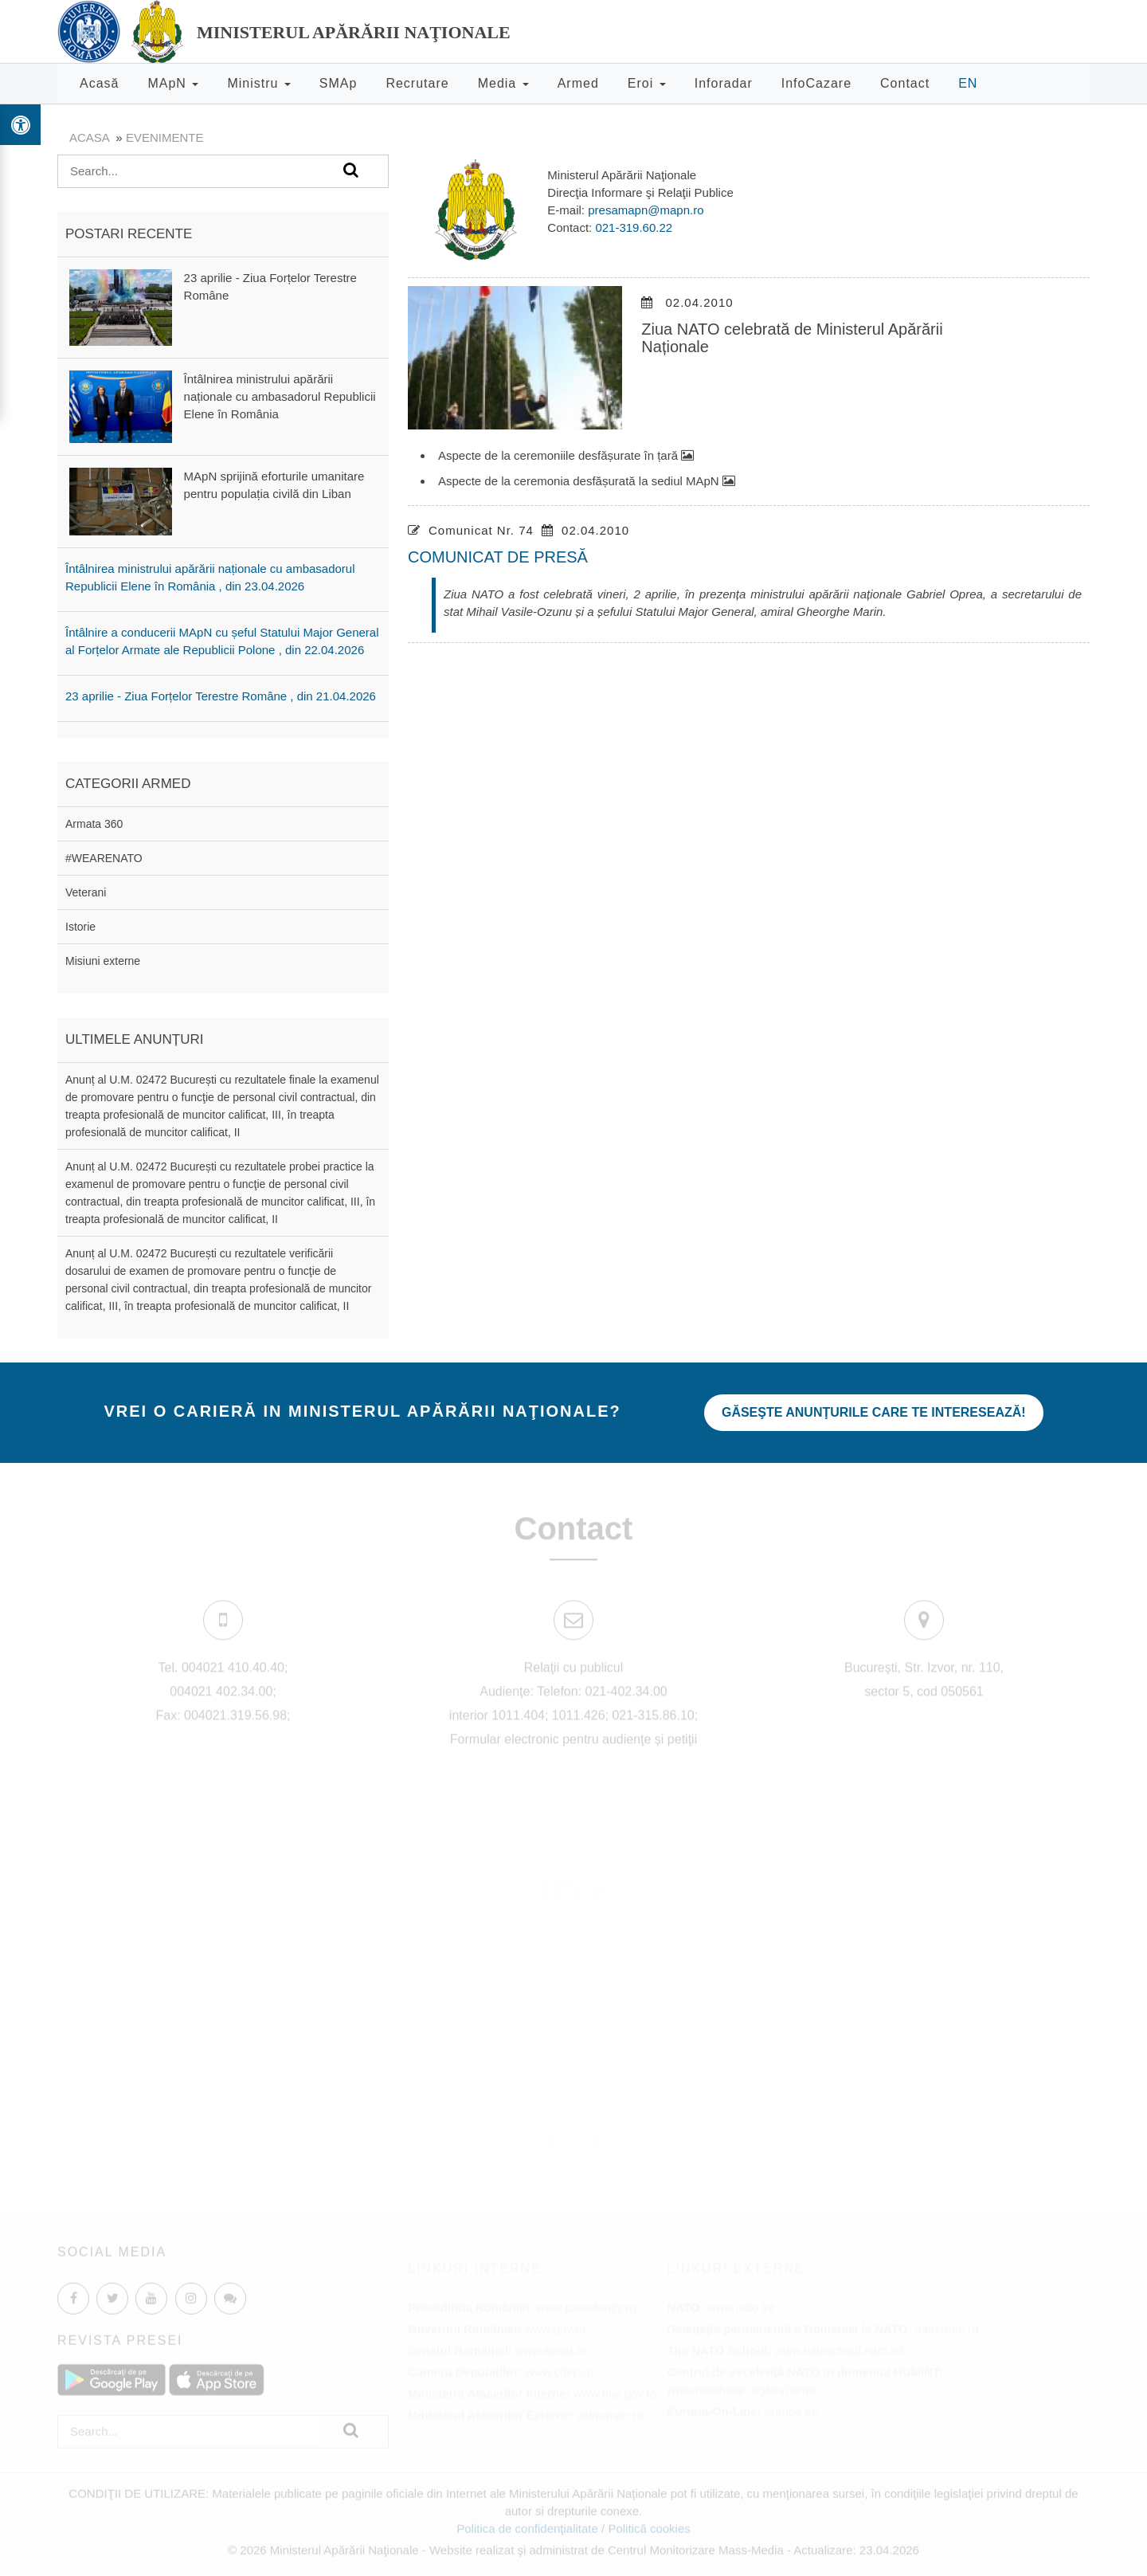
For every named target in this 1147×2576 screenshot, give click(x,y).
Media (503, 83)
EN (967, 83)
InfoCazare (816, 83)
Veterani (85, 892)
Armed (578, 83)
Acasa (89, 137)
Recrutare (417, 83)
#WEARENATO (104, 858)
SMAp (338, 83)
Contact (905, 83)
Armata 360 (94, 823)
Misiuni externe (102, 961)
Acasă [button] (99, 83)
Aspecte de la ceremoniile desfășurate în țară (566, 455)
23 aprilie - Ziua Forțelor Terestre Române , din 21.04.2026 (220, 696)
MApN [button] (172, 83)
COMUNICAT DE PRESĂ (498, 557)
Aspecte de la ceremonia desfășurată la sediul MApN (586, 481)
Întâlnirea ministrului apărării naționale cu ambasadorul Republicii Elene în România (280, 396)
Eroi (647, 83)
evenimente (165, 137)
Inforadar (724, 83)
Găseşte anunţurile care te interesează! (874, 1412)
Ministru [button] (258, 83)
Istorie (80, 926)
